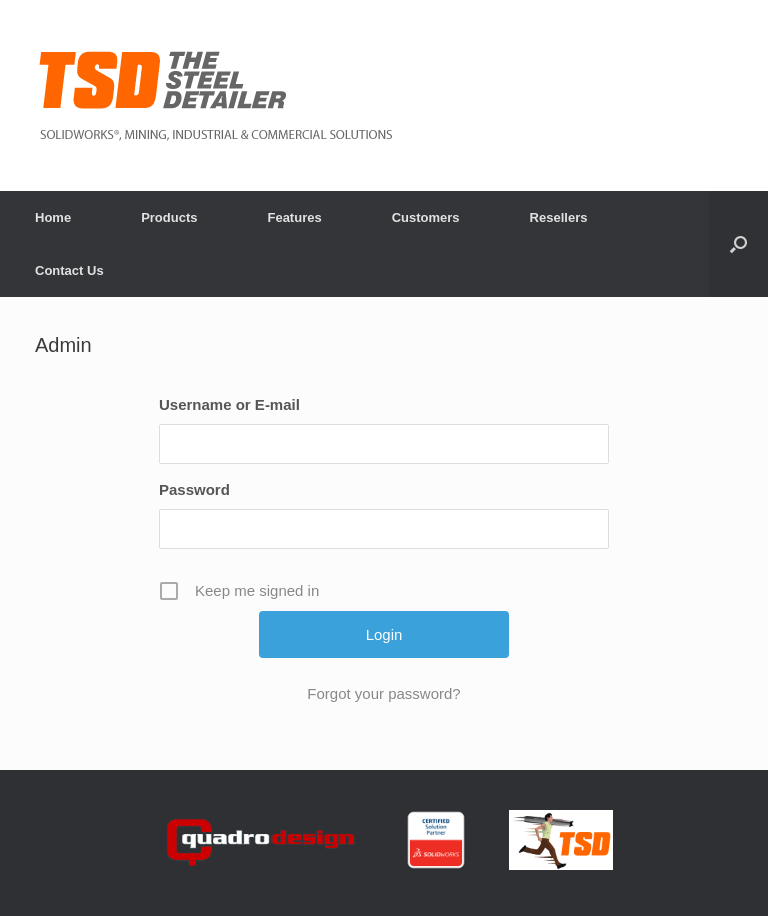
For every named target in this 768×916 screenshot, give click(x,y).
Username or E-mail (229, 404)
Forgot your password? (383, 693)
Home (53, 217)
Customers (426, 217)
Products (169, 217)
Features (294, 217)
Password (194, 489)
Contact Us (69, 270)
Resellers (559, 217)
